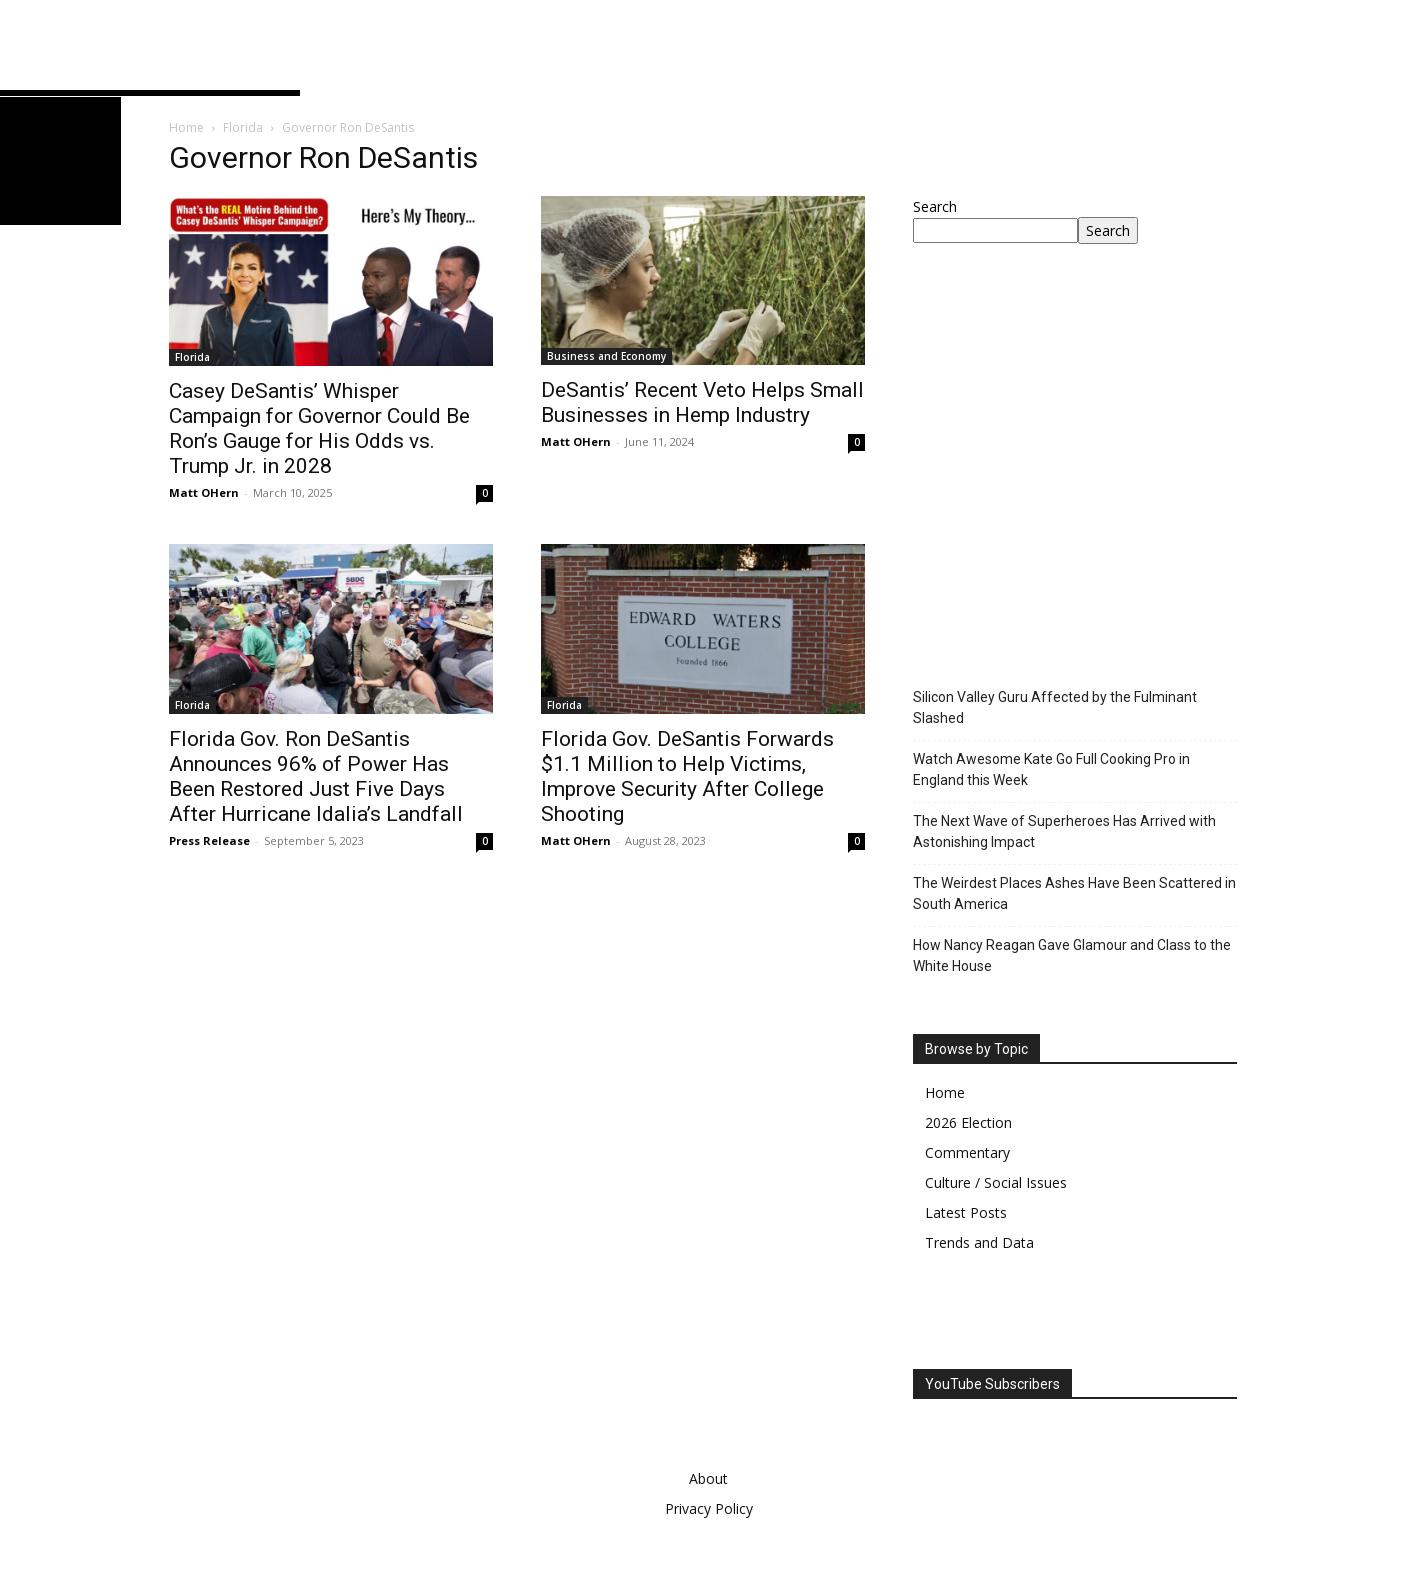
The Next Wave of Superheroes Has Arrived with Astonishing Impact (1064, 831)
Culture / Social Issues (996, 1182)
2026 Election (968, 1122)
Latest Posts (966, 1212)
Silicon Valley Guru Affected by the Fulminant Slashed (1055, 707)
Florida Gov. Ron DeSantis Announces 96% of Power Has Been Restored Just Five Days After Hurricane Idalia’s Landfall (316, 776)
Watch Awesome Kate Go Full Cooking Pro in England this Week (1051, 769)
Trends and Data (979, 1242)
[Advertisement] (1081, 491)
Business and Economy (606, 356)
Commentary (967, 1152)
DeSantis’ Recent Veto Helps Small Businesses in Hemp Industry (702, 402)
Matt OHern (204, 492)
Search (935, 206)
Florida (243, 127)
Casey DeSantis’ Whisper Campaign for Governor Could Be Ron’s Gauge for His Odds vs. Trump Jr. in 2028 (319, 428)
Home (186, 127)
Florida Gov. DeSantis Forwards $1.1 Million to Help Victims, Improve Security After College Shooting (687, 776)
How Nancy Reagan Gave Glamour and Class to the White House (1072, 955)
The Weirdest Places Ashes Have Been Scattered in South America (1074, 893)
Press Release (209, 840)
